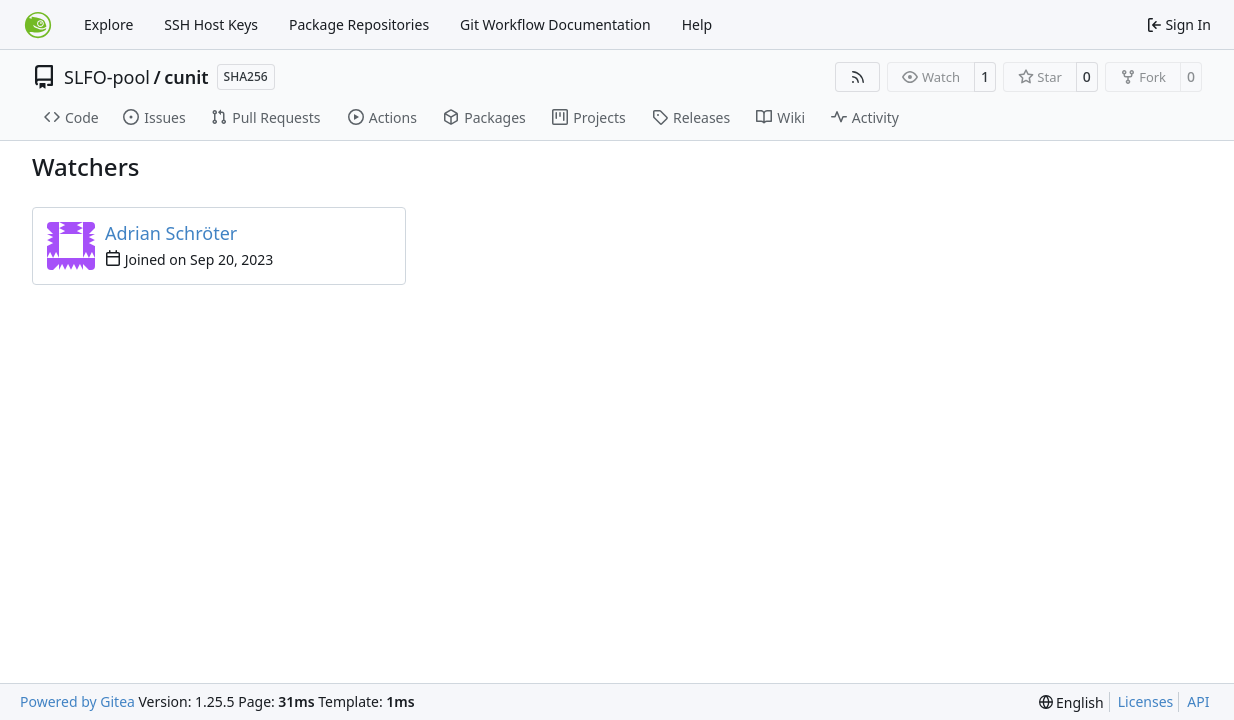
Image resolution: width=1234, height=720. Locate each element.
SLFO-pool (107, 77)
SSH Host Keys (211, 24)
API (1198, 701)
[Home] (38, 25)
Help (697, 24)
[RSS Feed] (858, 77)
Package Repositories (359, 24)
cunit (186, 77)
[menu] (1071, 702)
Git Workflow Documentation (555, 24)
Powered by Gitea (77, 701)
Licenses (1146, 701)
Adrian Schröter (171, 233)
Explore (108, 24)
